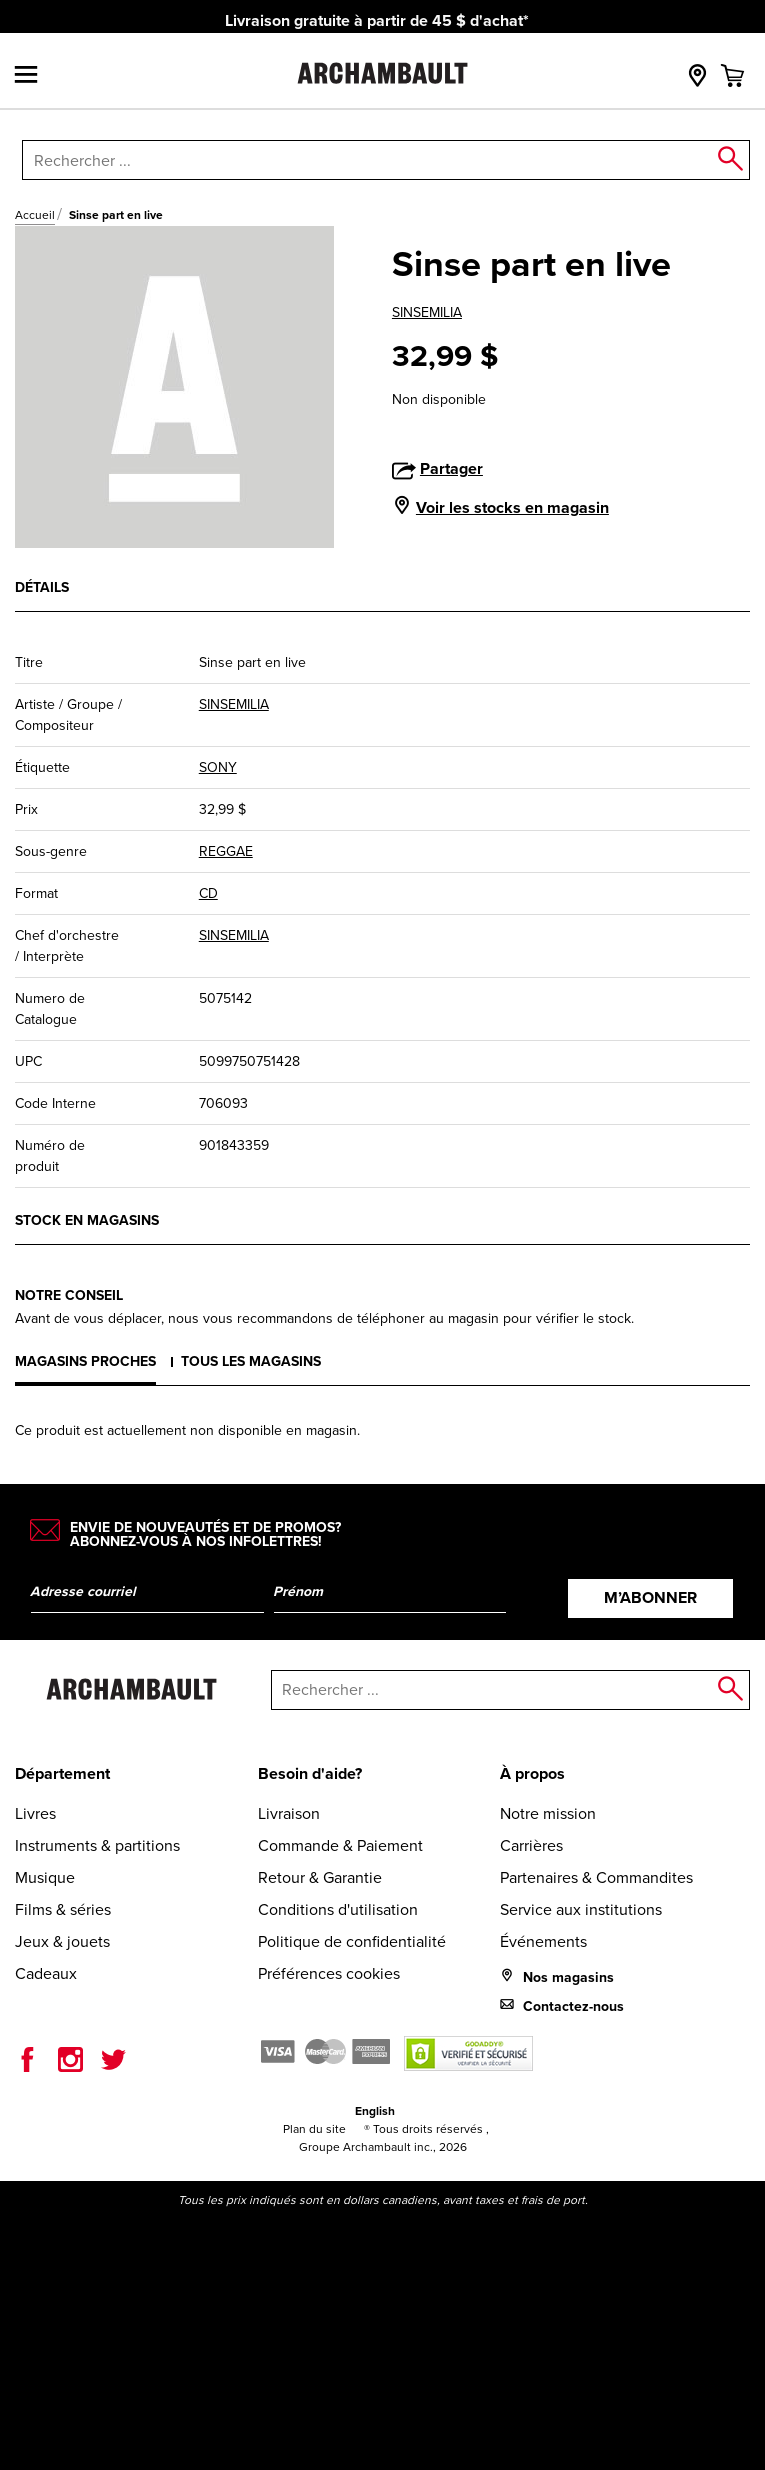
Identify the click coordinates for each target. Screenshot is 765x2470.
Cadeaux (46, 1973)
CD (208, 893)
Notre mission (548, 1813)
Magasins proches (85, 1361)
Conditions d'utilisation (338, 1909)
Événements (543, 1941)
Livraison (289, 1813)
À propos (532, 1773)
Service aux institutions (581, 1909)
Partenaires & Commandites (596, 1877)
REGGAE (226, 851)
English (375, 2111)
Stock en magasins (87, 1220)
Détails (42, 587)
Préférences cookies (329, 1973)
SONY (218, 767)
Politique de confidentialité (352, 1941)
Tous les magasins (251, 1361)
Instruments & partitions (97, 1845)
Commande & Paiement (340, 1845)
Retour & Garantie (320, 1877)
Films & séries (63, 1909)
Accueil (35, 215)
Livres (35, 1813)
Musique (45, 1877)
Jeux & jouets (62, 1941)
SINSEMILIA (427, 312)
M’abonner (650, 1597)
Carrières (531, 1845)
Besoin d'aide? (310, 1773)
